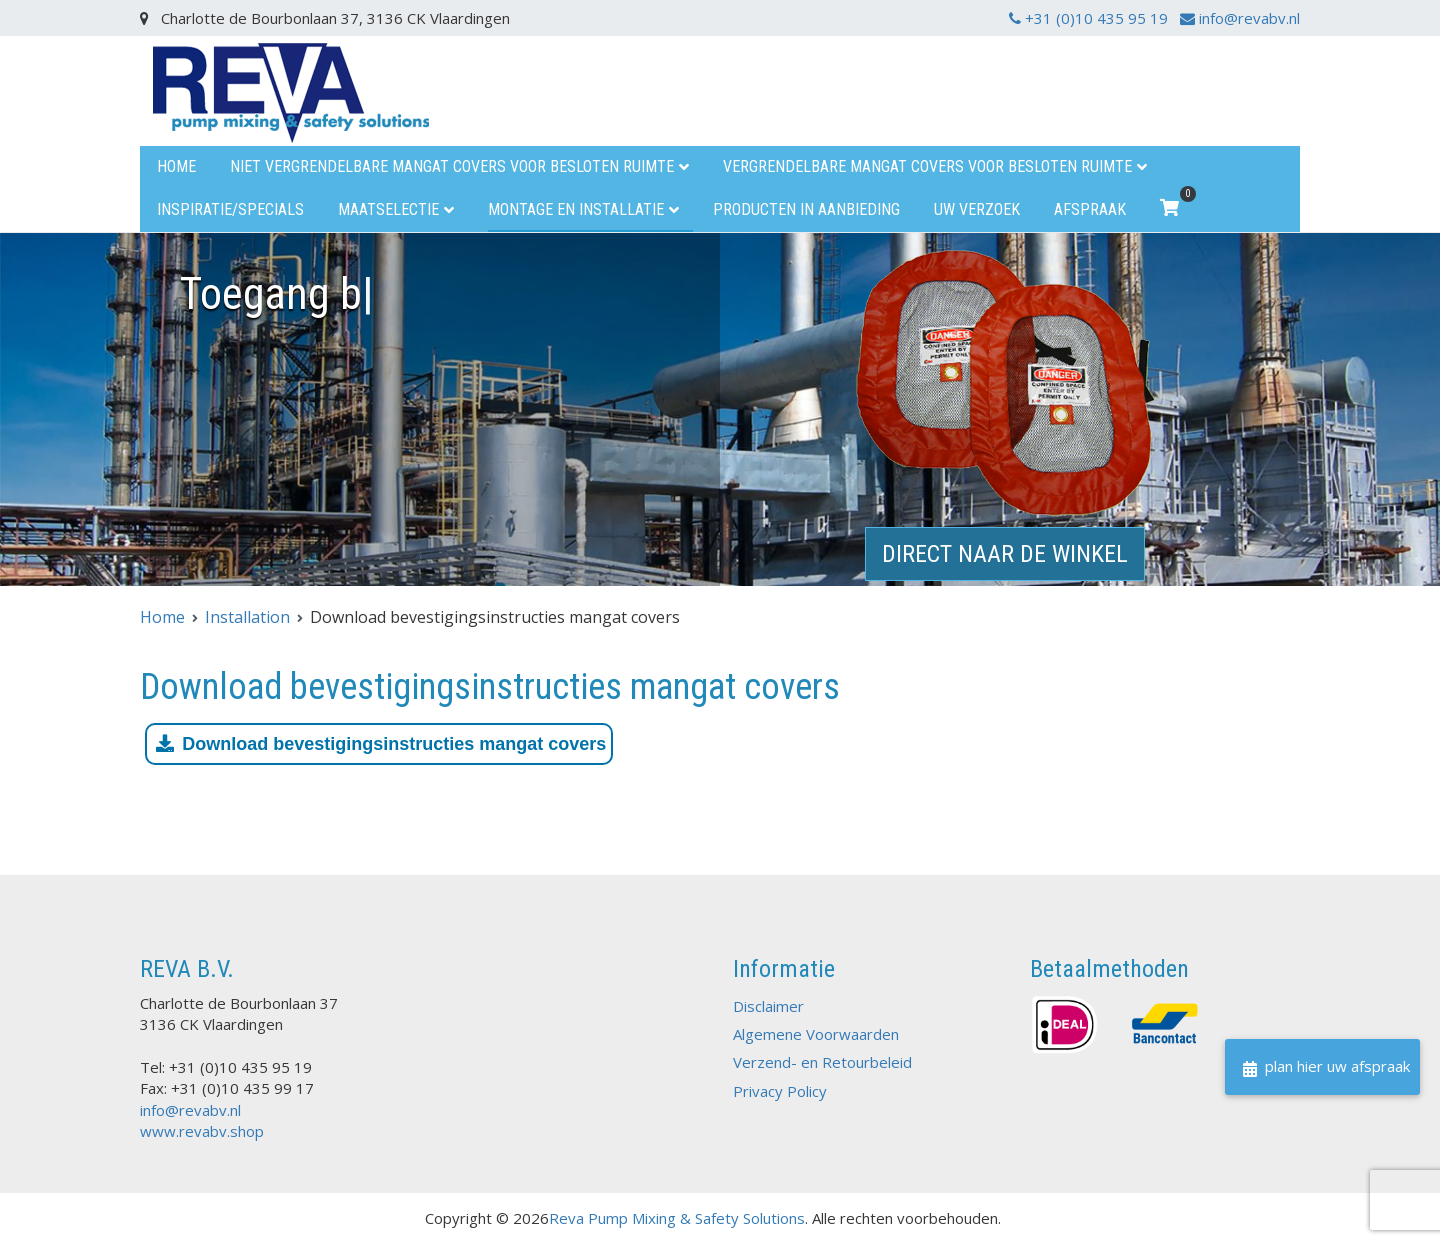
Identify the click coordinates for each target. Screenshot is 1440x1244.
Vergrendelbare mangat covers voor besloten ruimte (927, 166)
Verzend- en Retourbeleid (822, 1062)
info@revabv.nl (1240, 18)
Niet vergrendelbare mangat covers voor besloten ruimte (452, 166)
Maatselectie (388, 209)
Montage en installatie (576, 209)
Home (176, 166)
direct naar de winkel (1005, 554)
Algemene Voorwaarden (816, 1034)
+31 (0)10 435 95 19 (1090, 18)
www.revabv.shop (202, 1131)
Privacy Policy (780, 1091)
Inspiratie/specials (230, 209)
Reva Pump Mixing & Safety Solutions (677, 1218)
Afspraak (1090, 209)
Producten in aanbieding (806, 209)
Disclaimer (768, 1006)
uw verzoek (977, 209)
